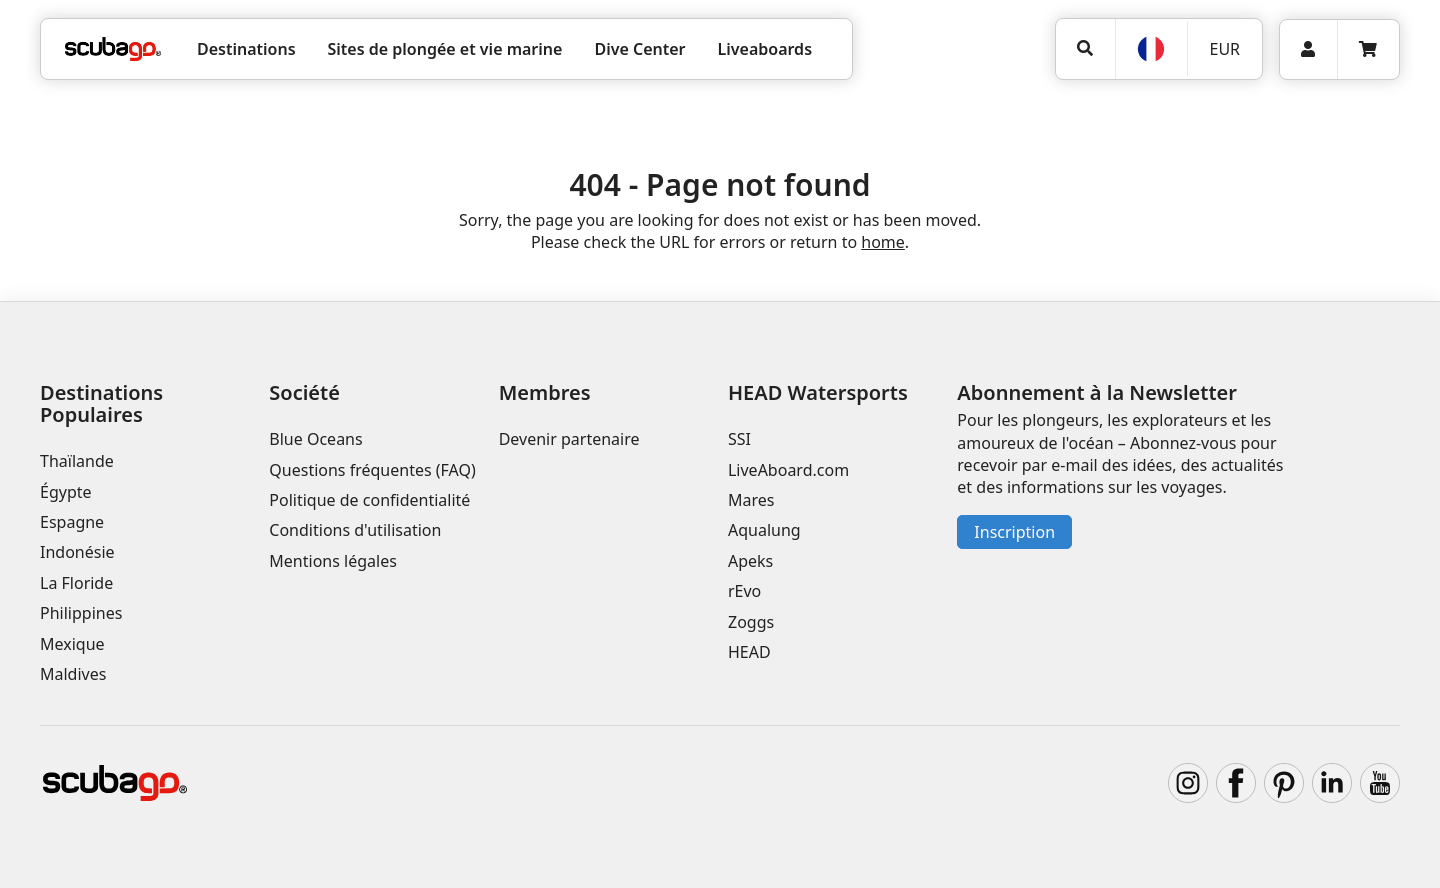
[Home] (113, 49)
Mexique (72, 644)
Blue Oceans (315, 439)
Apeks (750, 561)
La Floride (76, 583)
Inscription (1014, 532)
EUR (1224, 49)
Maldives (73, 674)
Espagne (72, 522)
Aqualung (764, 530)
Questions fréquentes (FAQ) (372, 470)
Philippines (81, 613)
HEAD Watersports (818, 392)
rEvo (744, 591)
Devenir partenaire (569, 439)
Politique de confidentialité (369, 500)
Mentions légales (333, 561)
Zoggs (751, 622)
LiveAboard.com (788, 470)
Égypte (66, 492)
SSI (739, 439)
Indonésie (77, 552)
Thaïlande (77, 461)
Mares (751, 500)
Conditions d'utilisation (357, 530)
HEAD (749, 652)
